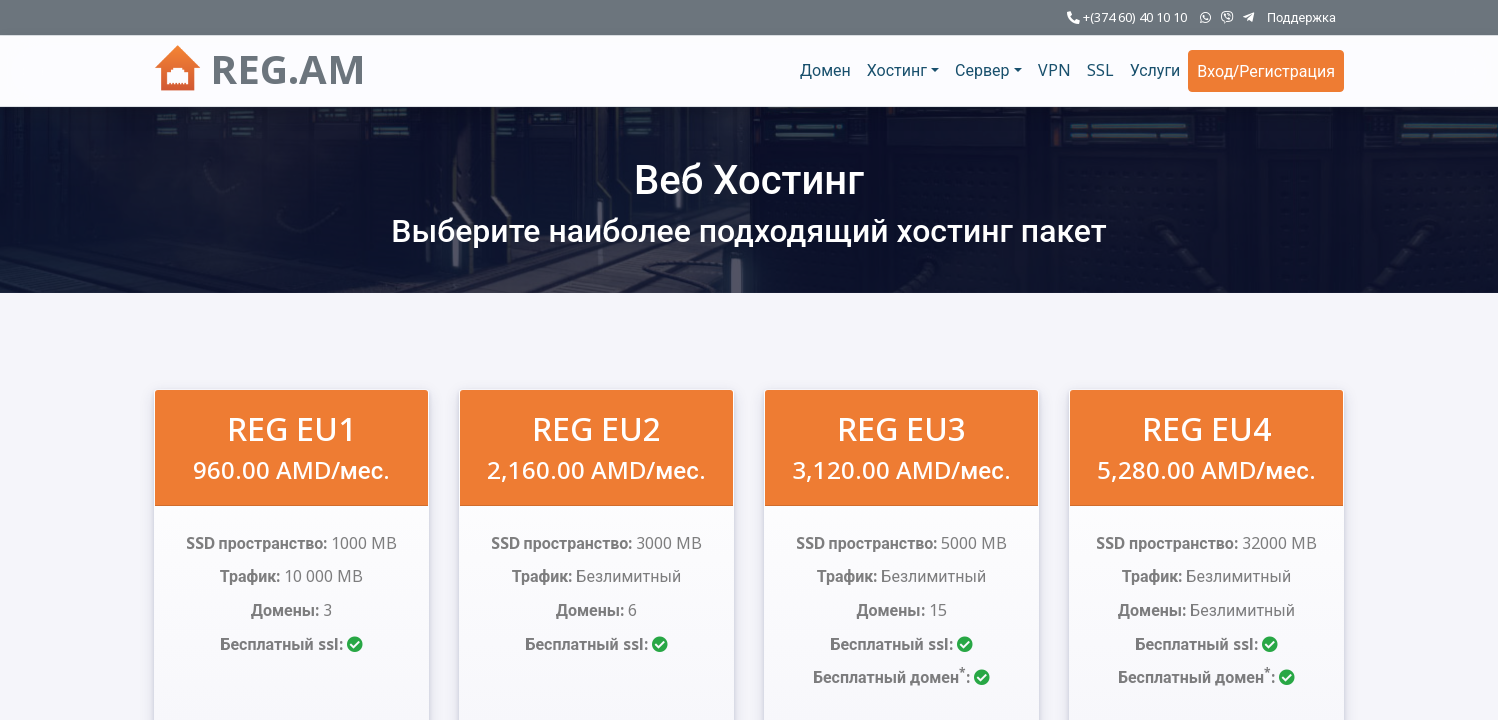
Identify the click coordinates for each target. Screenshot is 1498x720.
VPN (1054, 70)
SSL (1100, 70)
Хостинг (897, 70)
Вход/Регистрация (1266, 71)
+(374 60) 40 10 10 (1127, 17)
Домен (825, 70)
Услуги (1155, 70)
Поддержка (1301, 17)
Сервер (982, 70)
